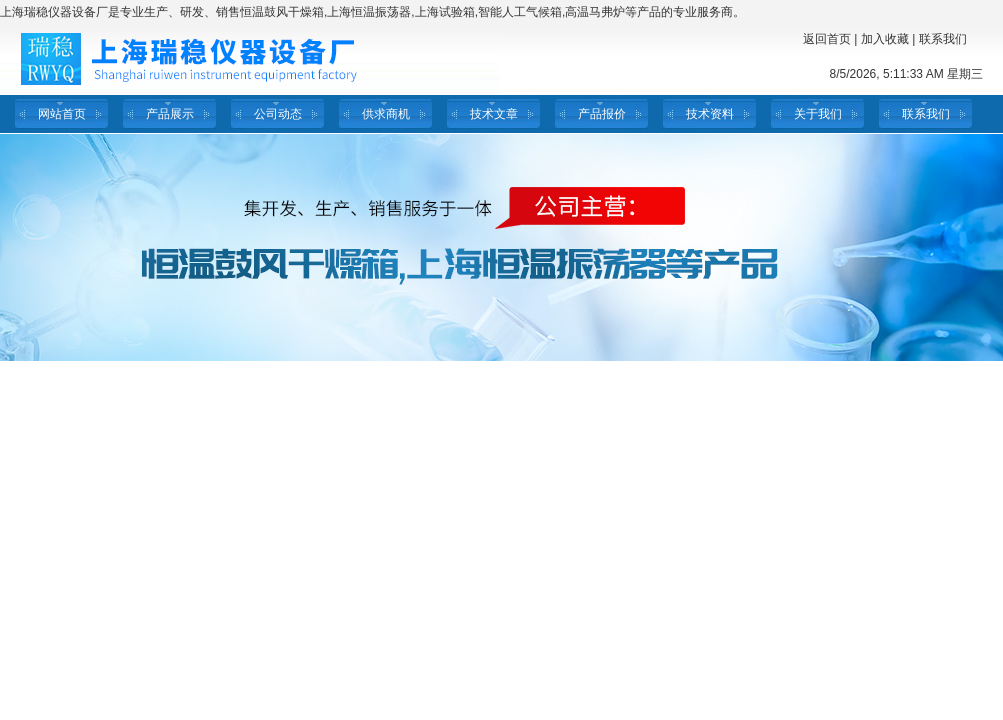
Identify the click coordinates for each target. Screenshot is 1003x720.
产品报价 (602, 114)
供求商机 (386, 114)
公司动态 (278, 114)
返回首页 (827, 39)
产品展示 (170, 114)
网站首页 (62, 114)
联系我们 (943, 39)
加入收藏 (885, 39)
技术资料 (710, 114)
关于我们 (818, 114)
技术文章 (494, 114)
